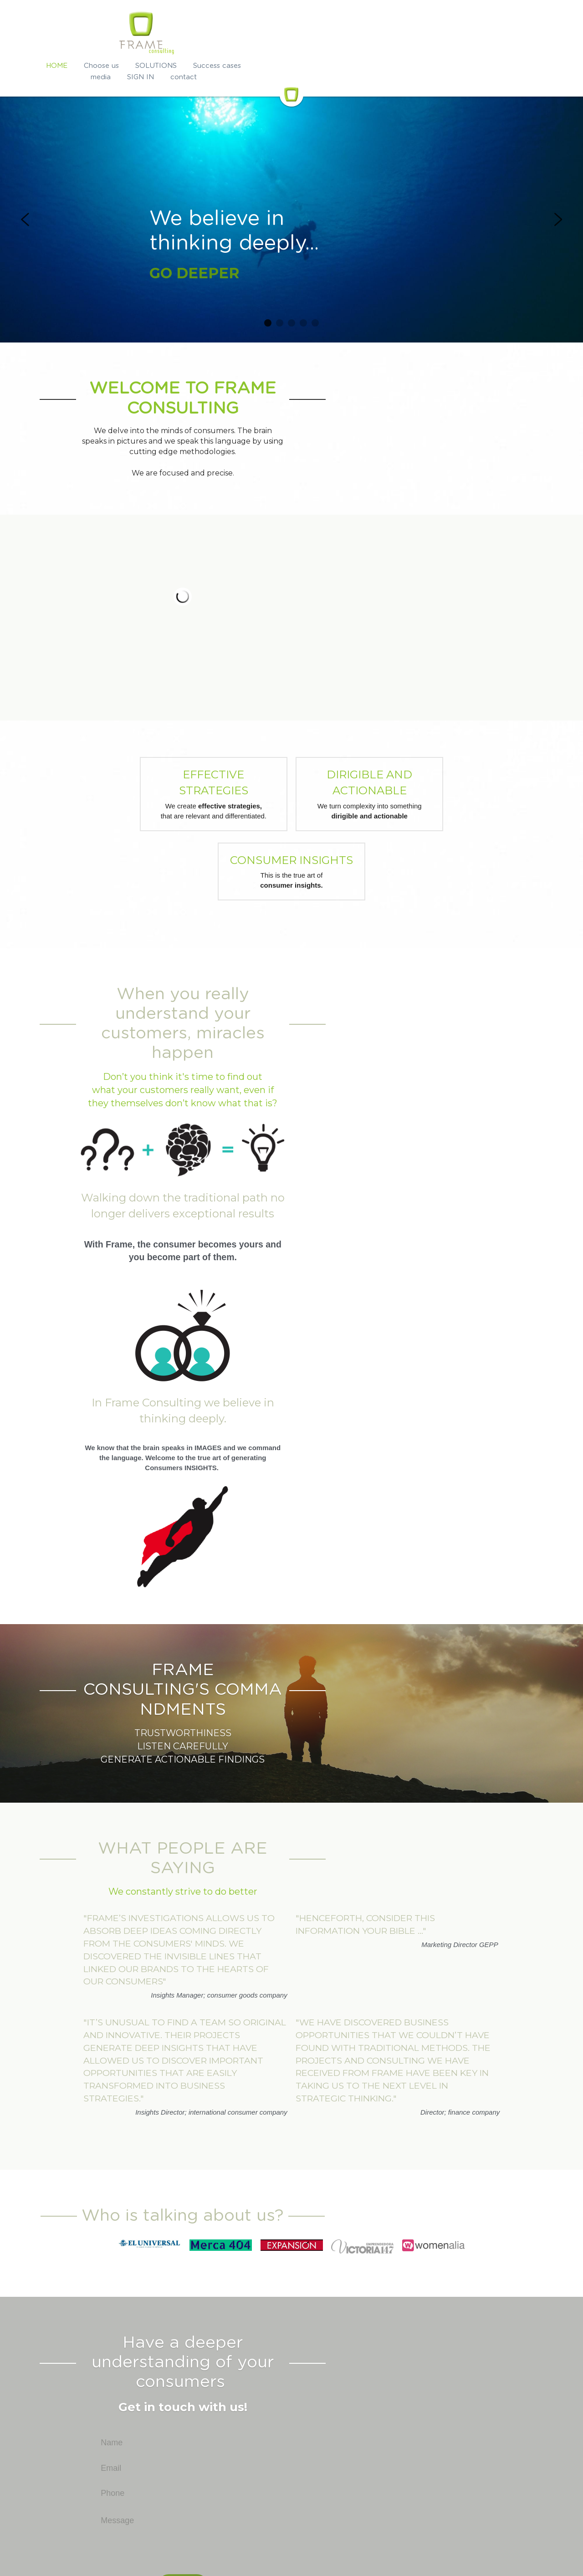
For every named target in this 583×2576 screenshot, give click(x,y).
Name (220, 2301)
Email (220, 2326)
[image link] (130, 2141)
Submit (292, 2443)
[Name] (291, 2301)
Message (226, 2379)
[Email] (291, 2326)
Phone (221, 2351)
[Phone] (291, 2352)
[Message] (291, 2398)
